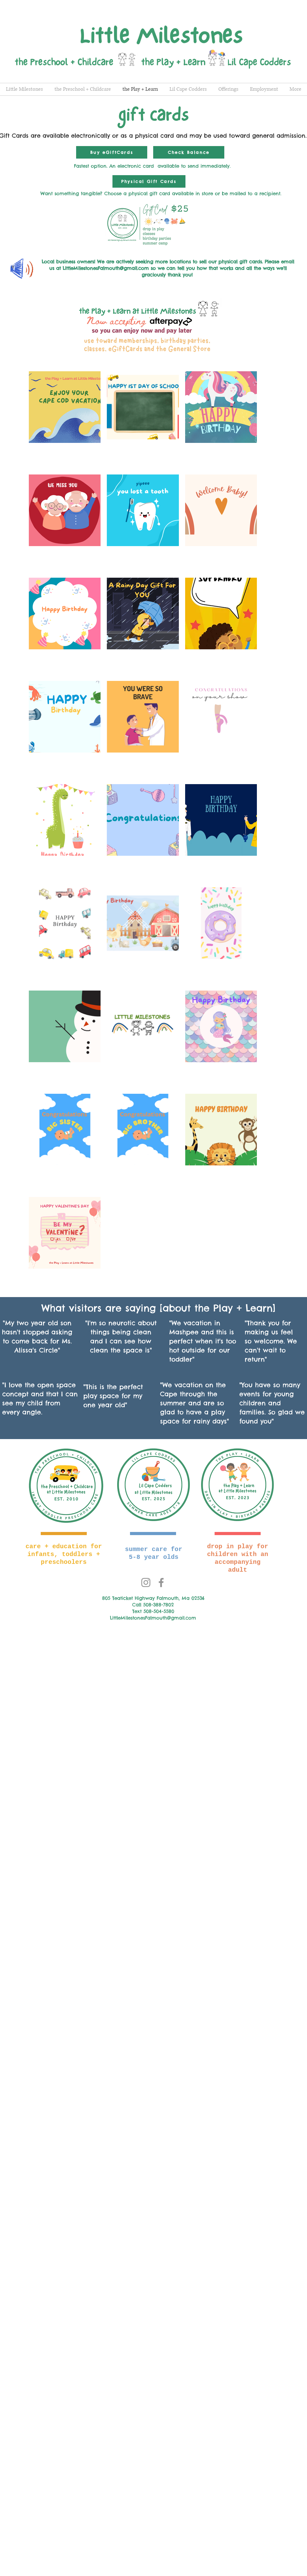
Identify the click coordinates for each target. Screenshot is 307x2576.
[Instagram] (146, 1582)
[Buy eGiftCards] (111, 152)
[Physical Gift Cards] (148, 181)
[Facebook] (161, 1582)
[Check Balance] (188, 152)
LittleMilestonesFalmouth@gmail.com (106, 268)
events (249, 1394)
